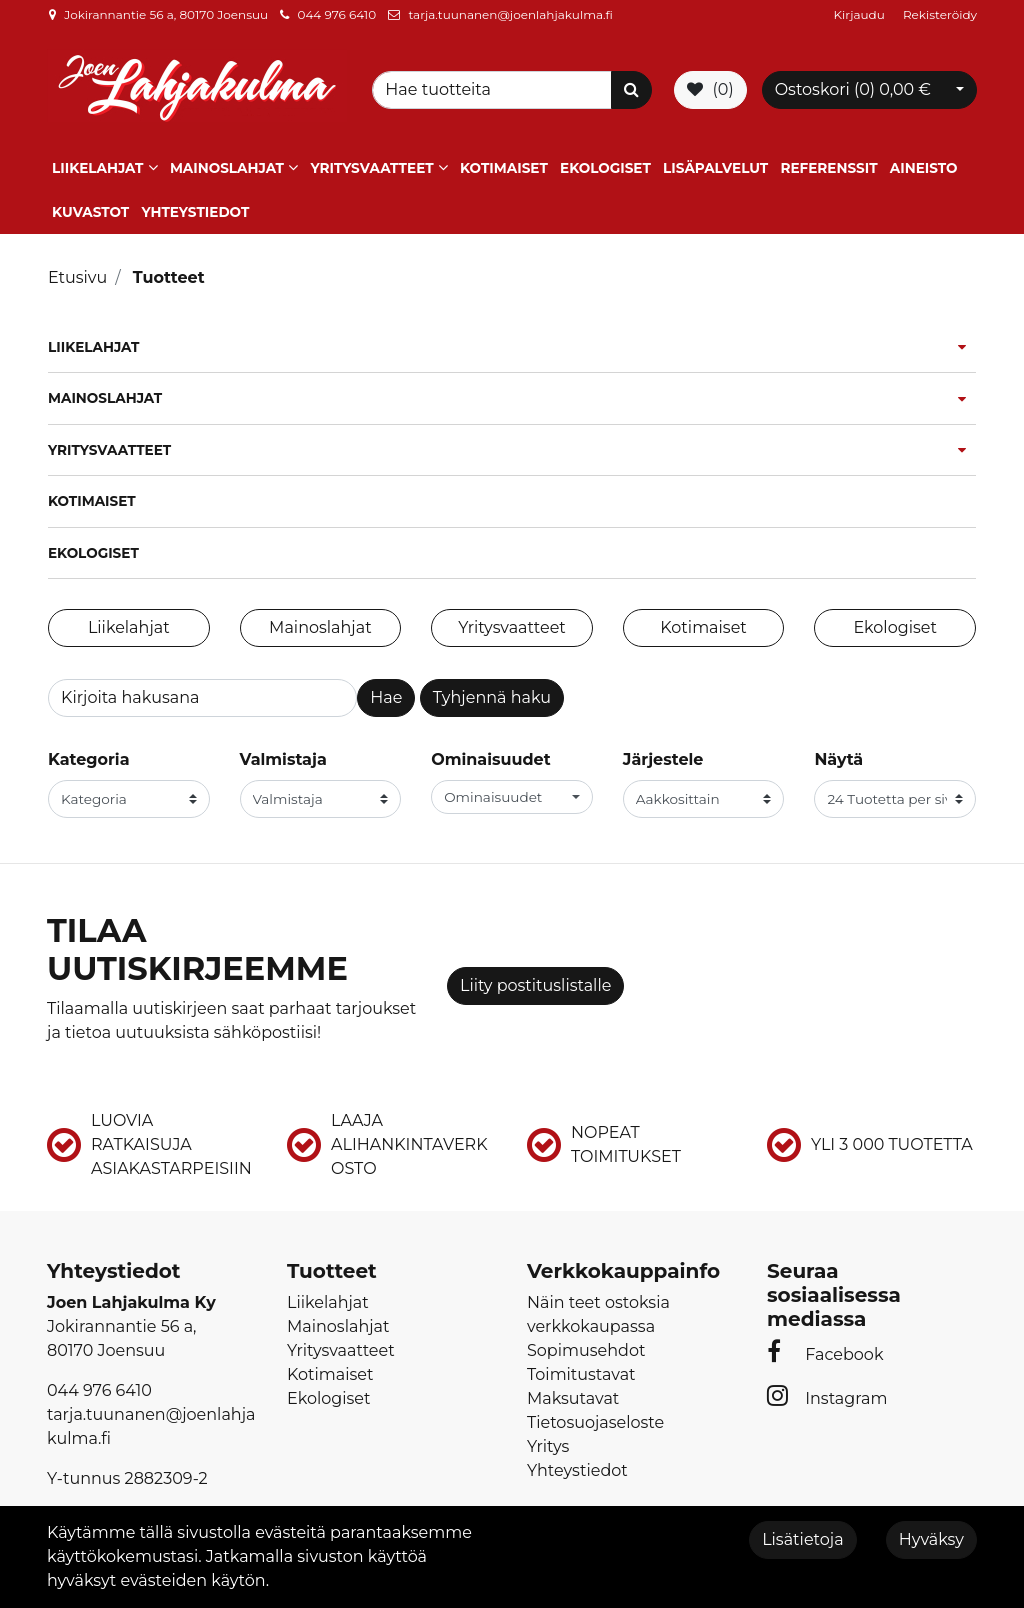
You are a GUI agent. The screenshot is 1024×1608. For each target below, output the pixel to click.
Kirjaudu (861, 14)
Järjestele (663, 759)
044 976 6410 (336, 14)
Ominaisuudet (490, 759)
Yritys (548, 1446)
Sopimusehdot (586, 1350)
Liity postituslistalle (535, 985)
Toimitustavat (581, 1374)
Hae (386, 697)
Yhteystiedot (195, 212)
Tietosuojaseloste (595, 1422)
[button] (512, 797)
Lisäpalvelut (715, 168)
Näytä (838, 759)
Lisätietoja (802, 1539)
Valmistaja (283, 759)
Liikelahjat (97, 168)
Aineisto (924, 168)
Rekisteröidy (940, 14)
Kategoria (89, 759)
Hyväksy (931, 1539)
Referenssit (828, 168)
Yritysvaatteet (371, 168)
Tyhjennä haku (492, 697)
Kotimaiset (504, 168)
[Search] (495, 90)
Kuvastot (90, 212)
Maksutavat (573, 1398)
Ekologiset (605, 168)
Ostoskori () (853, 89)
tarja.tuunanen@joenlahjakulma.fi (510, 14)
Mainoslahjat (227, 168)
